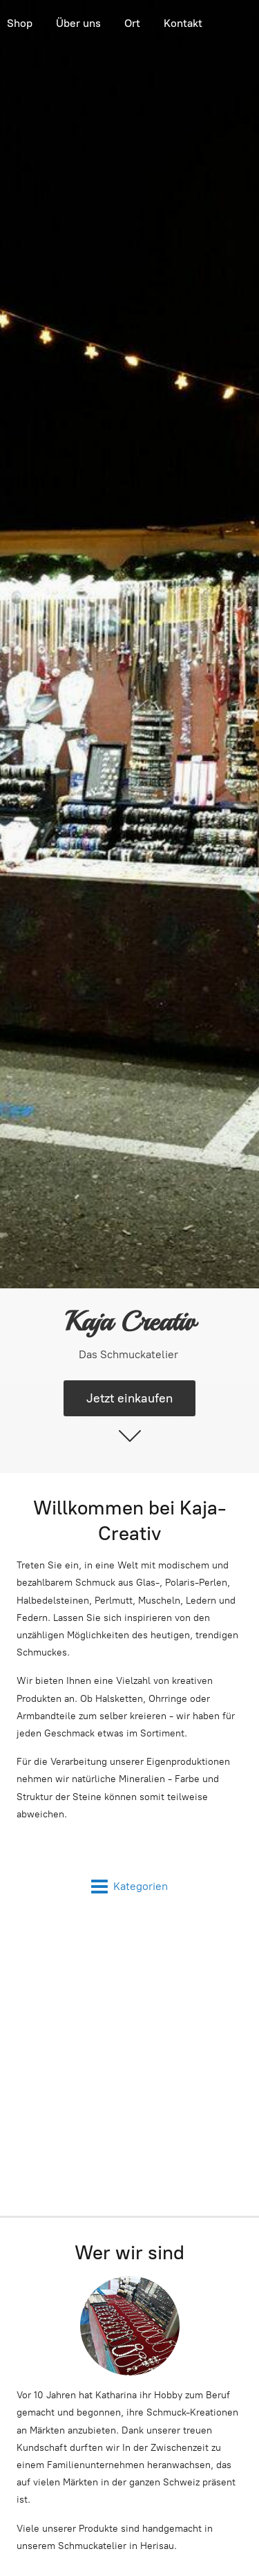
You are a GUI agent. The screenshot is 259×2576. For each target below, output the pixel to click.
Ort (132, 23)
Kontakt (183, 23)
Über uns (78, 23)
